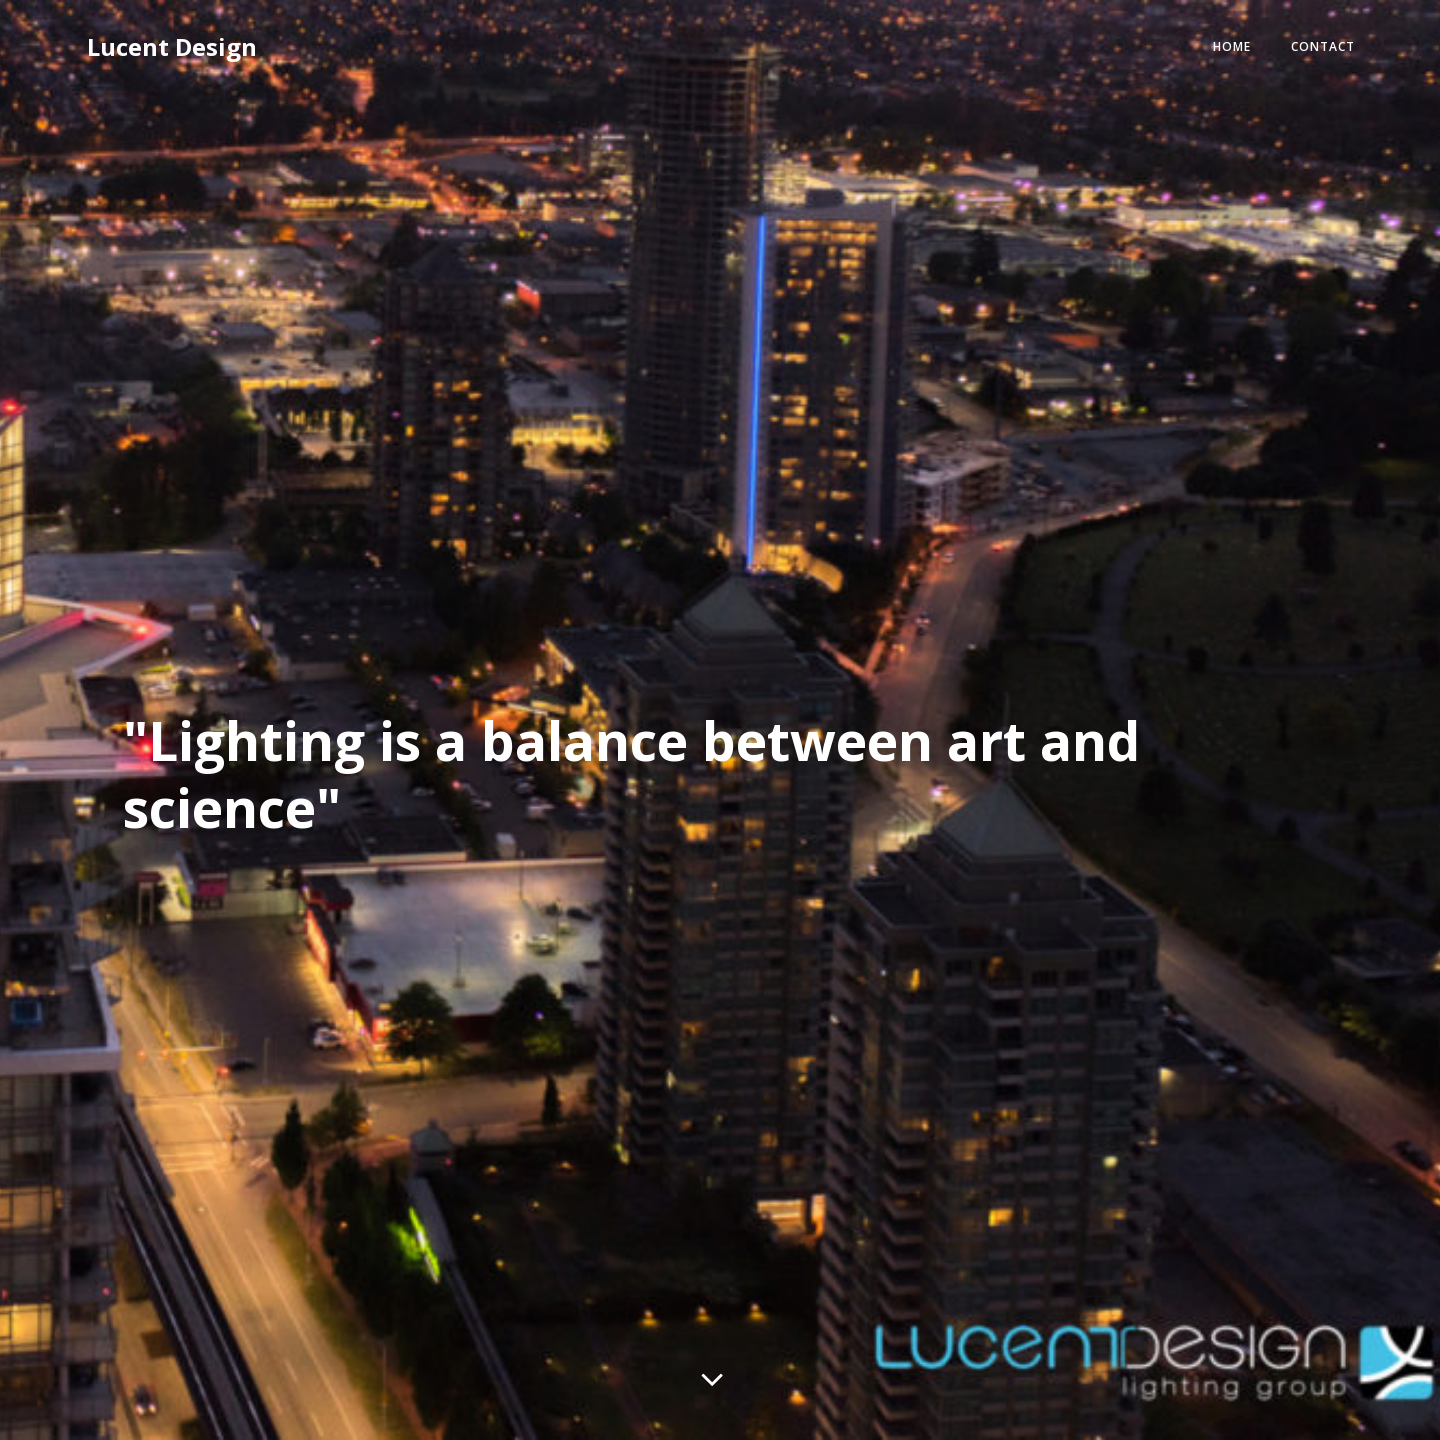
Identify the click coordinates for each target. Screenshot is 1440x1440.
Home (1211, 53)
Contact (1302, 53)
